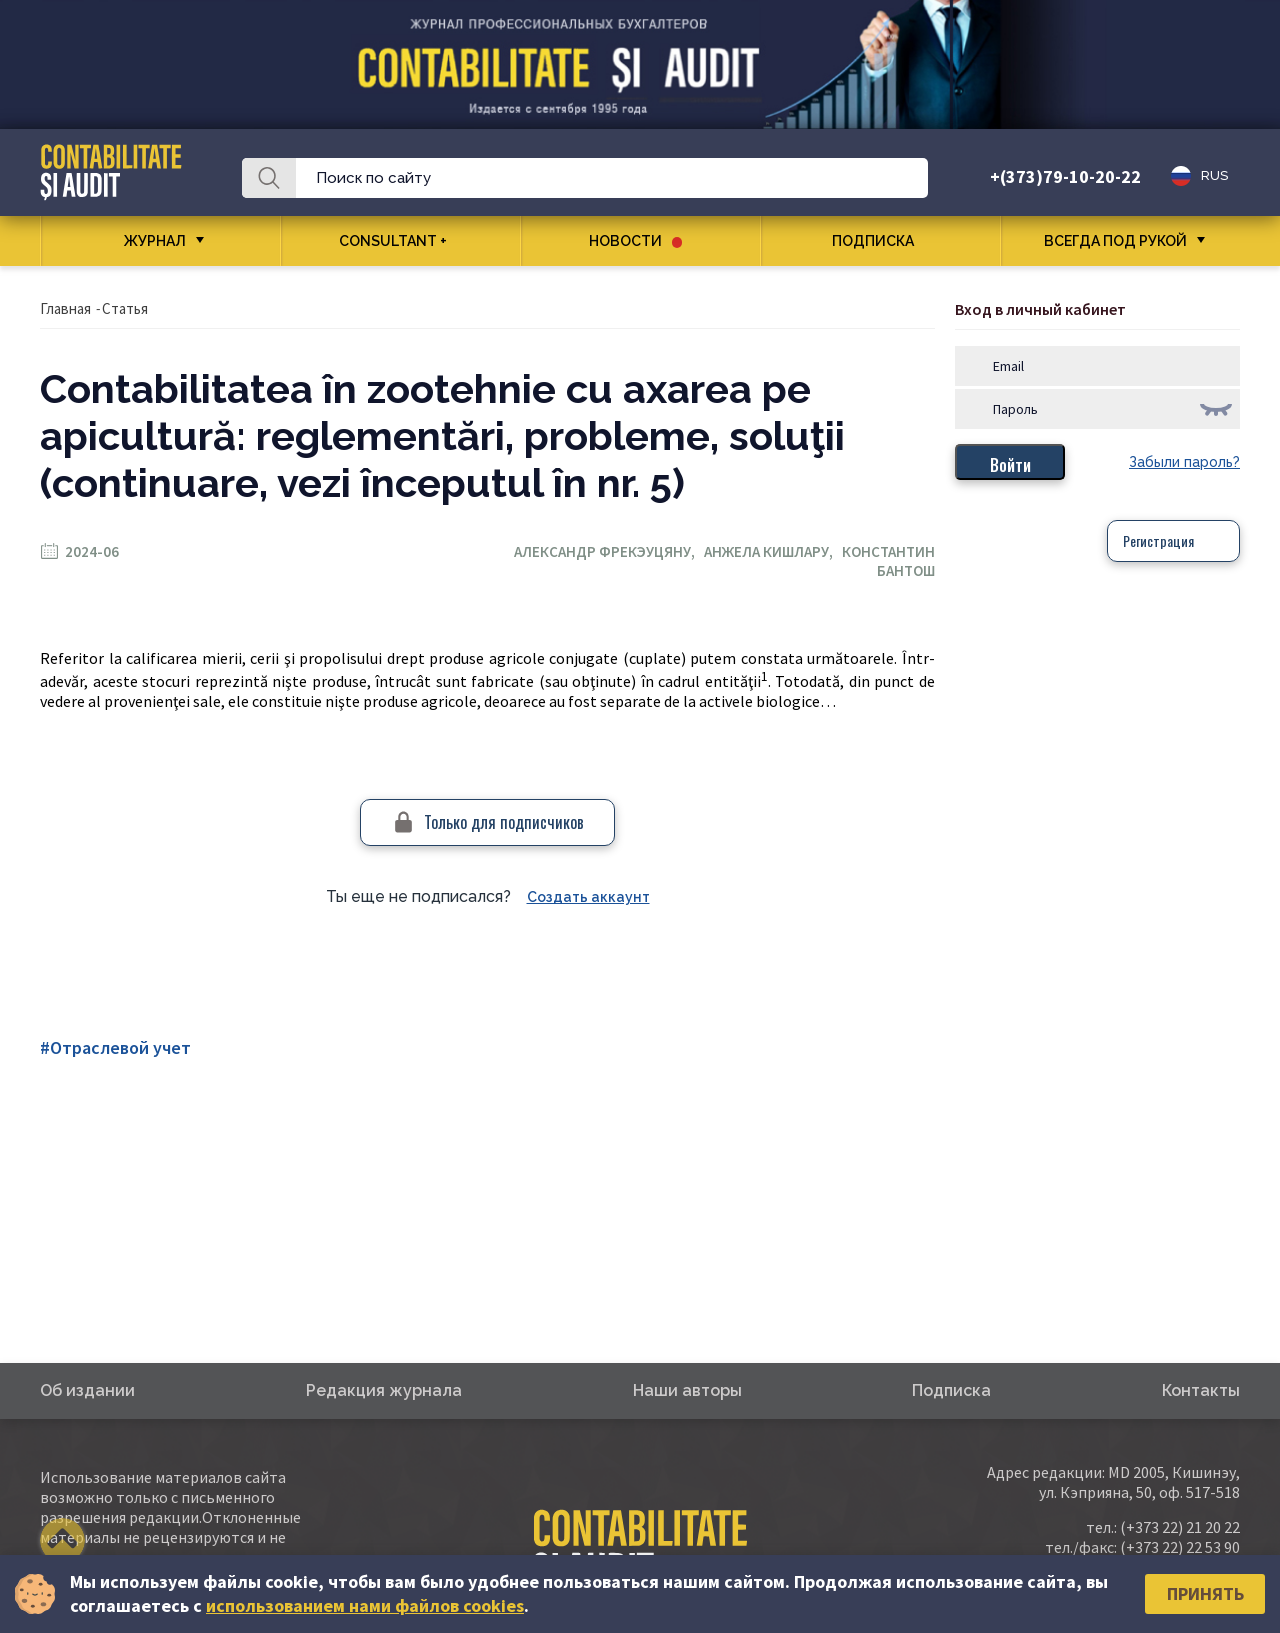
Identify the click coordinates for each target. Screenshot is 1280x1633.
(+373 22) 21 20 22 (1180, 1527)
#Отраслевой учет (115, 1047)
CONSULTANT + (400, 241)
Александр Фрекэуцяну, (609, 551)
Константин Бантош (888, 561)
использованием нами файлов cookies (365, 1605)
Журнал (155, 241)
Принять (1205, 1593)
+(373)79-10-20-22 (1065, 176)
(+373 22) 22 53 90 (1180, 1547)
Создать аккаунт (588, 897)
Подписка (880, 241)
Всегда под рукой (1115, 241)
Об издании (87, 1390)
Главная (65, 308)
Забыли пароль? (1184, 462)
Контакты (1201, 1390)
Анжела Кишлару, (773, 551)
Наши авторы (687, 1390)
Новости (635, 241)
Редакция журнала (384, 1390)
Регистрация (1158, 540)
